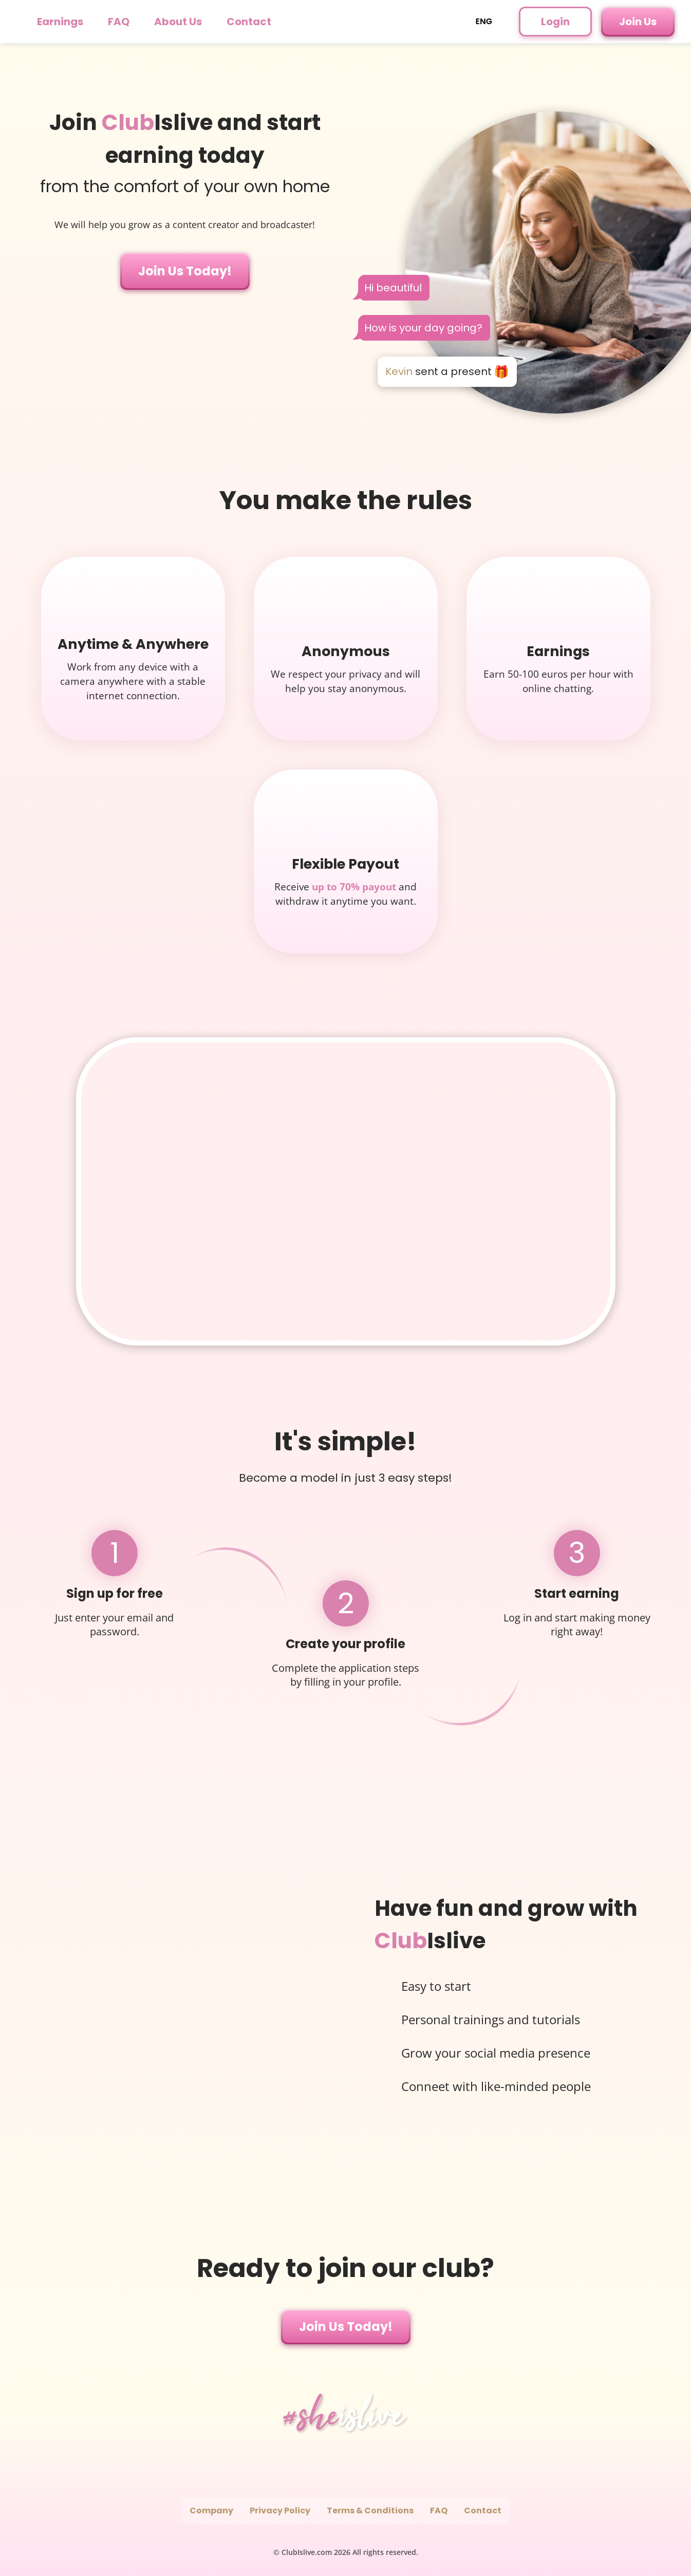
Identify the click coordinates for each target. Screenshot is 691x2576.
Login (555, 21)
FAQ (118, 21)
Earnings (60, 21)
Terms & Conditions (370, 2510)
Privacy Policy (280, 2510)
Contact (249, 21)
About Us (178, 21)
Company (211, 2510)
